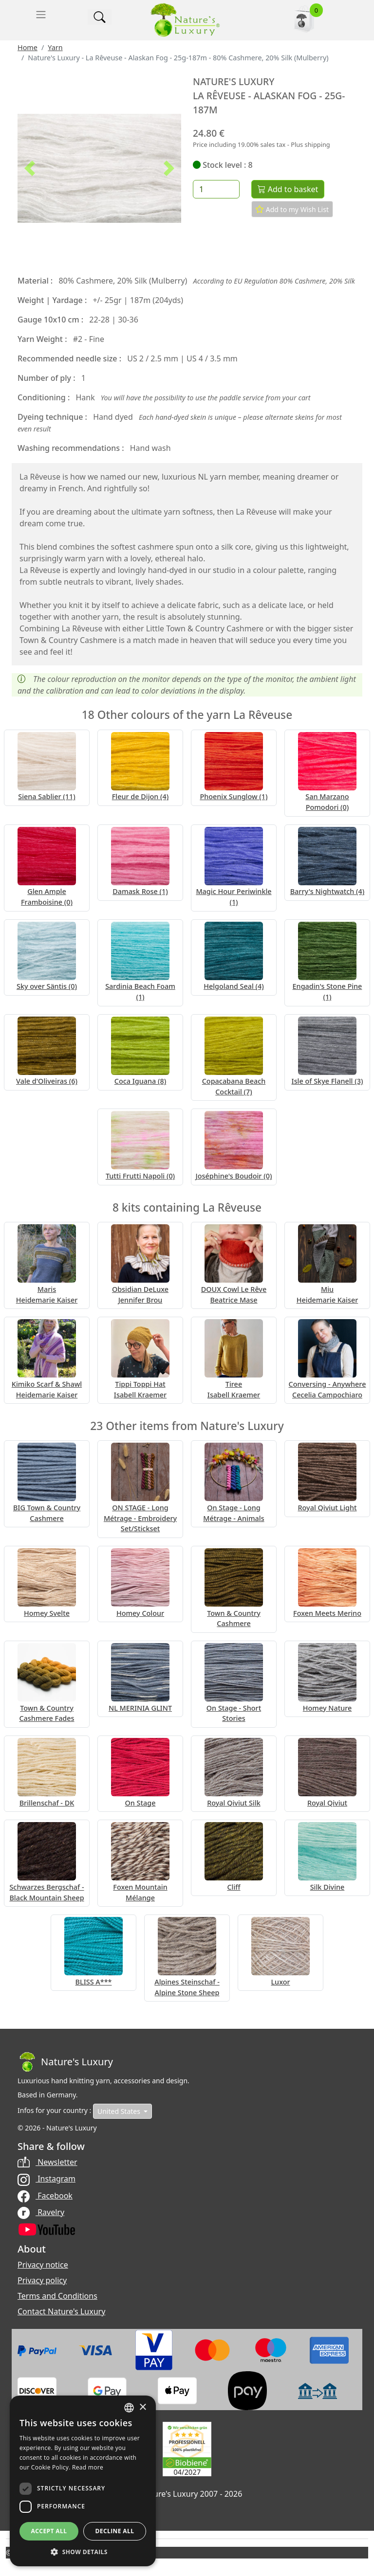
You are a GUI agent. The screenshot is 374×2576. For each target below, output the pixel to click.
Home (27, 47)
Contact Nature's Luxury (61, 2311)
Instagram (46, 2178)
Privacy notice (43, 2264)
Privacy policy (42, 2280)
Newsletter (47, 2162)
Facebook (45, 2195)
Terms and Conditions (57, 2295)
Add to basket (288, 189)
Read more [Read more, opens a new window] (87, 2467)
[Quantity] (216, 189)
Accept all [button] (49, 2531)
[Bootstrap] (65, 2062)
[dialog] (83, 2481)
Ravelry (41, 2212)
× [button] (142, 2407)
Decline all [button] (114, 2531)
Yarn (55, 47)
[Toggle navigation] (41, 14)
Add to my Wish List (292, 209)
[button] (30, 168)
